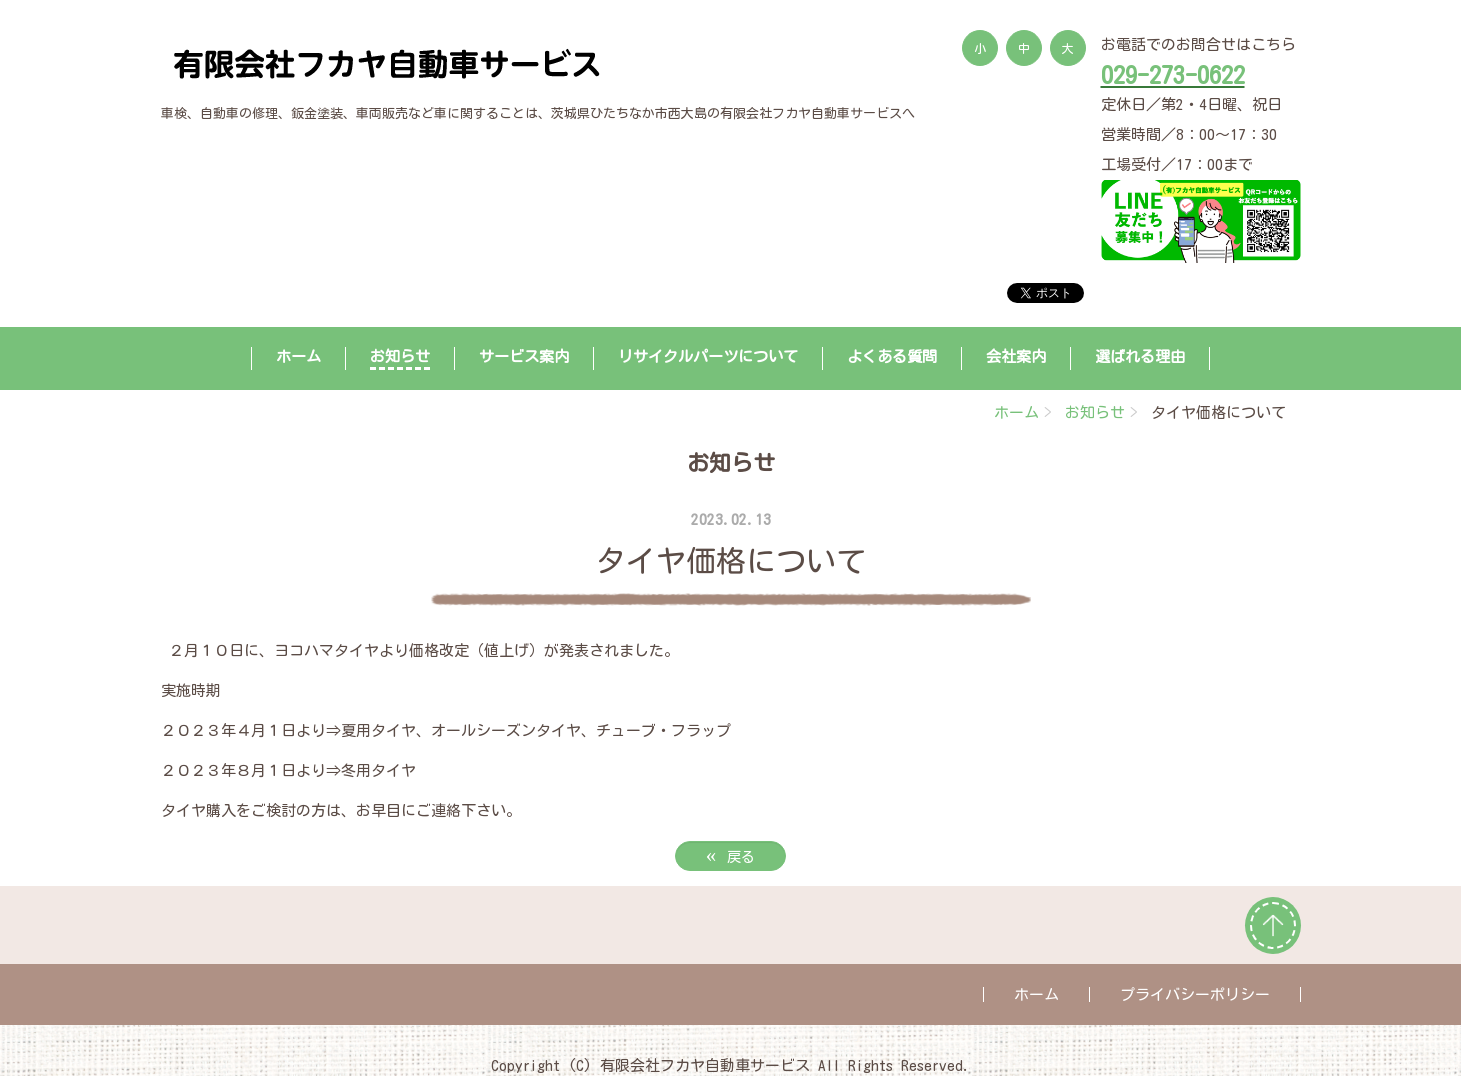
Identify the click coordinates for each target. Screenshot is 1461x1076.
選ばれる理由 (1140, 356)
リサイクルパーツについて (708, 356)
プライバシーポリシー (1195, 994)
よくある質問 (892, 356)
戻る (731, 854)
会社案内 (1016, 356)
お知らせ (400, 356)
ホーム (298, 356)
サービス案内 (524, 356)
